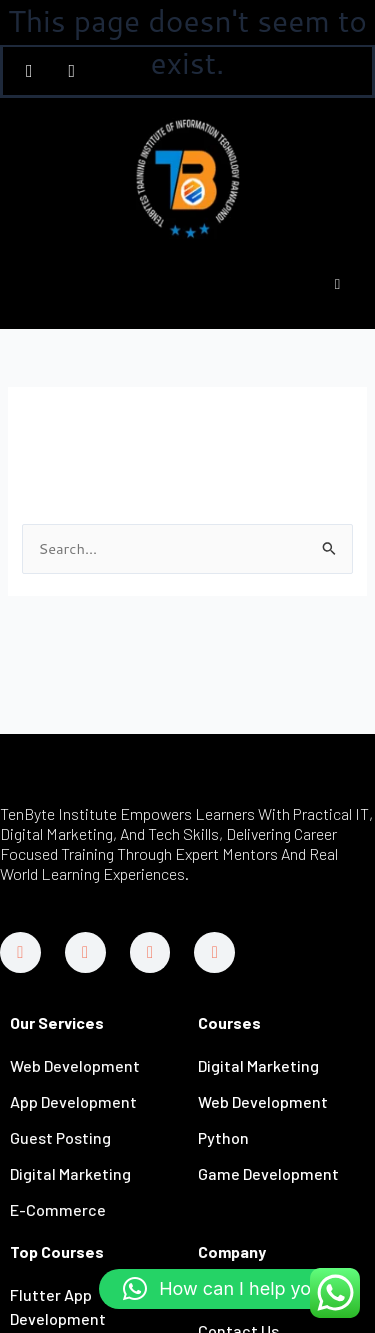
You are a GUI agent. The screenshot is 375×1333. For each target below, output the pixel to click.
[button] (227, 1289)
